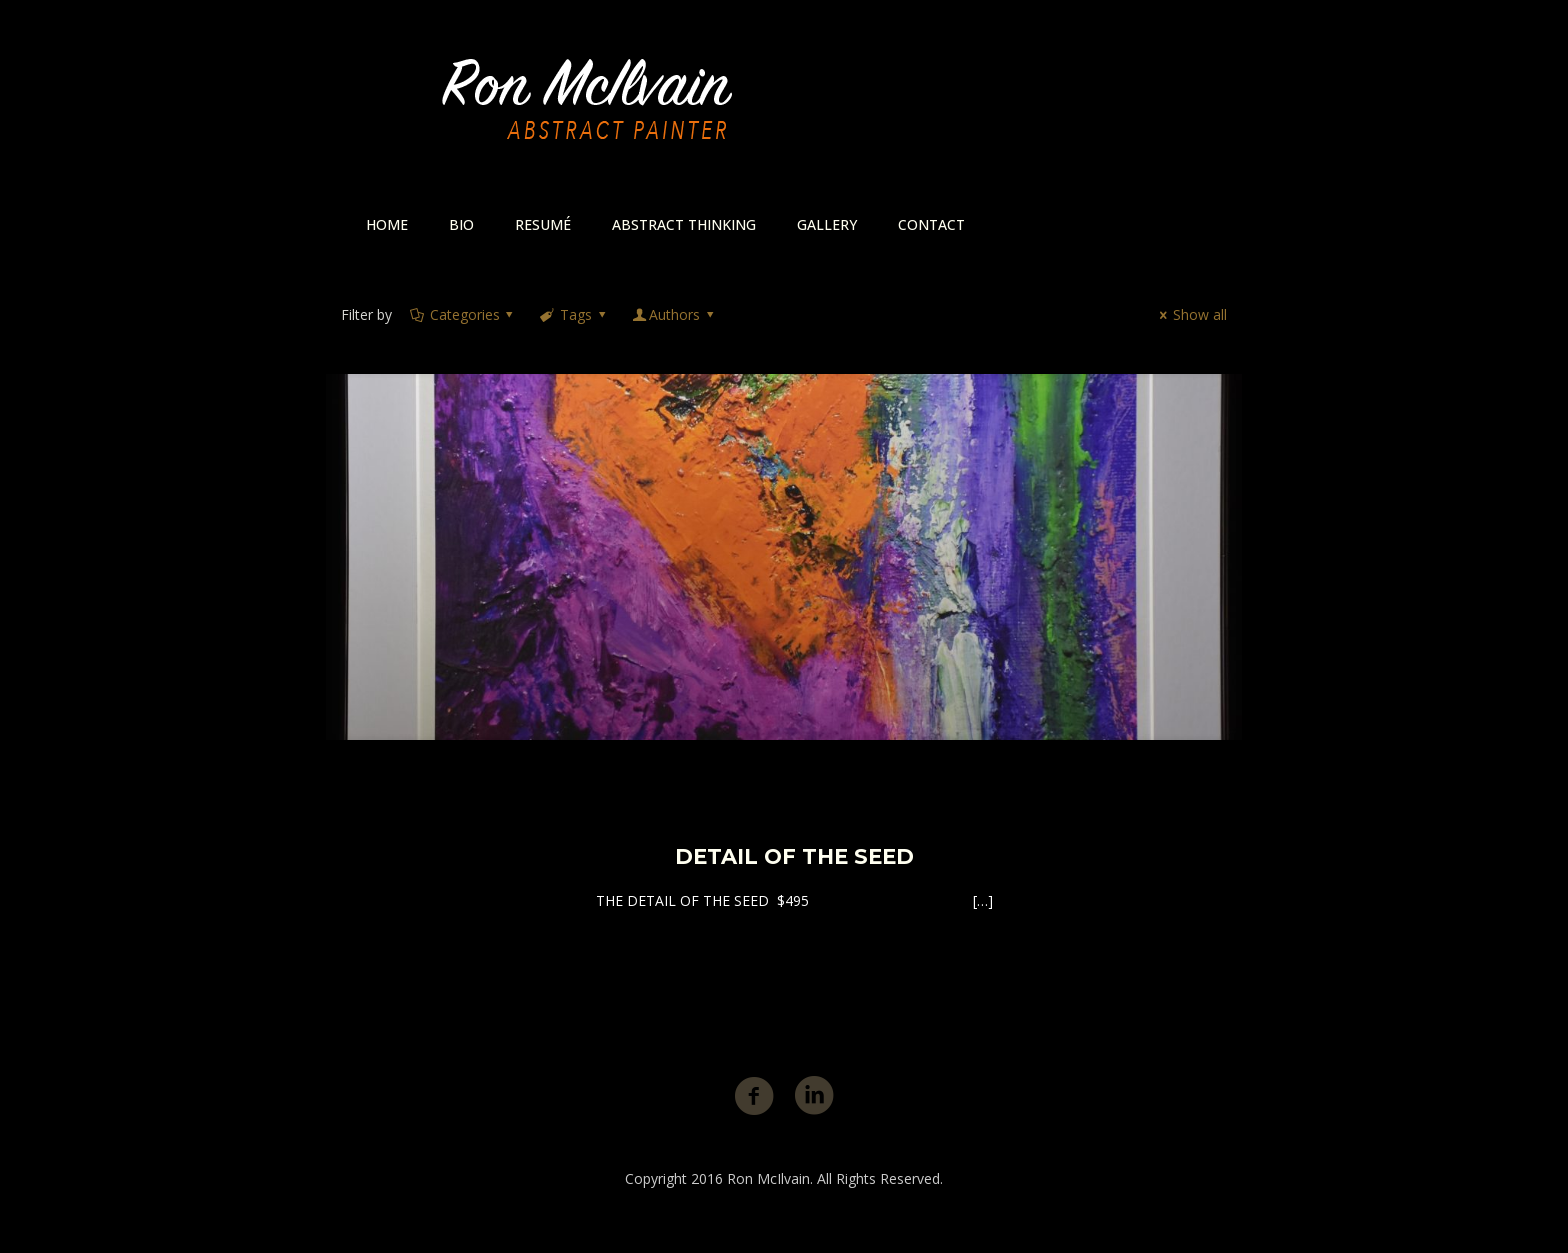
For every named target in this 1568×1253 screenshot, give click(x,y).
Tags (574, 314)
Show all (1190, 314)
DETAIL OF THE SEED (794, 856)
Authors (674, 314)
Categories (463, 314)
